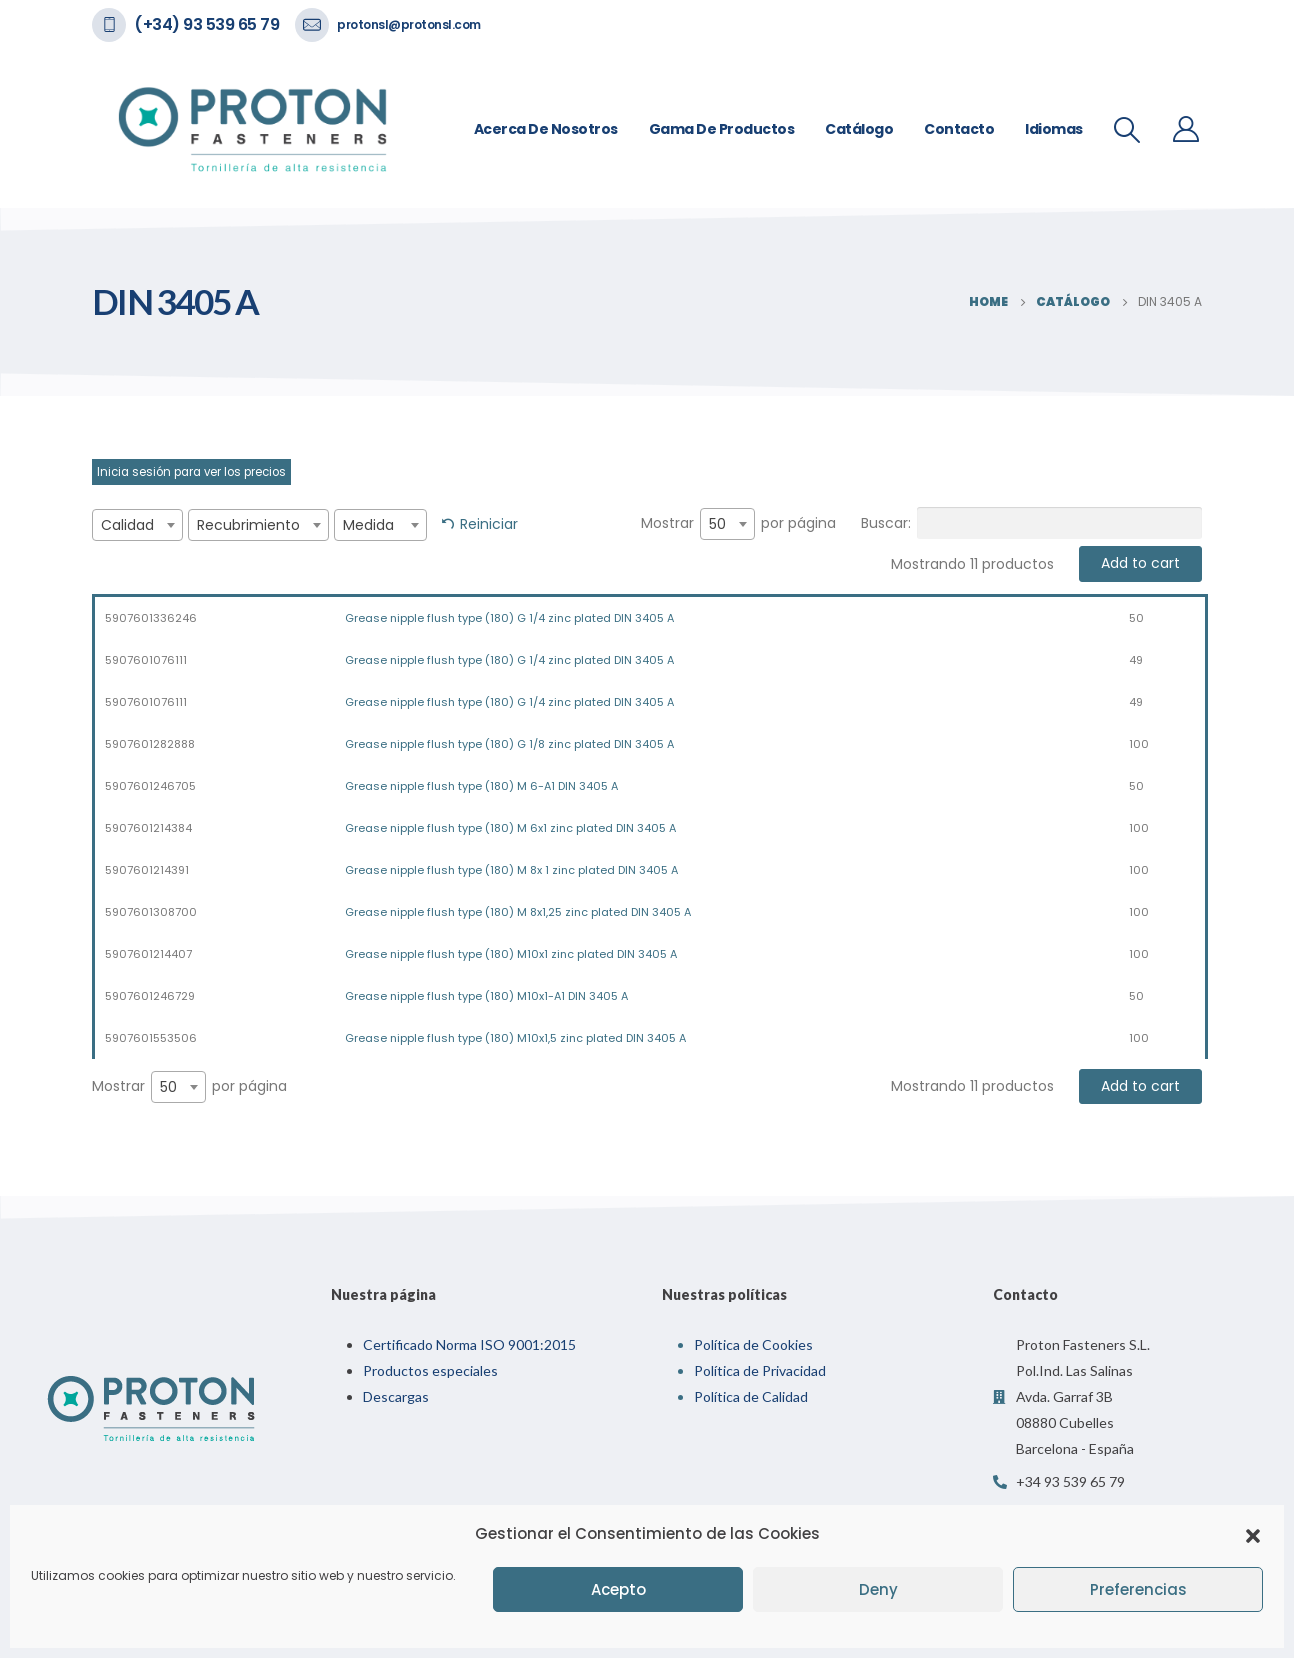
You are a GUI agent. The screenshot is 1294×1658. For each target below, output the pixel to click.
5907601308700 (151, 912)
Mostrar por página (738, 524)
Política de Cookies (753, 1344)
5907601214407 (148, 954)
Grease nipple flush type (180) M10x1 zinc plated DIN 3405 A (511, 954)
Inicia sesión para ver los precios (191, 472)
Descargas (396, 1396)
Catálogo (859, 129)
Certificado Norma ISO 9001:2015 (469, 1344)
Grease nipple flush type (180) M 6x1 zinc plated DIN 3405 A (510, 828)
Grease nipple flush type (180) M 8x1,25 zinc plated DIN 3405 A (518, 912)
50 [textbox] (717, 524)
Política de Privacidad (760, 1370)
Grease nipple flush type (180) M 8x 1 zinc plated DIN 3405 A (511, 870)
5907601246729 (150, 996)
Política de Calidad (751, 1396)
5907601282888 (150, 744)
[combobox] (137, 525)
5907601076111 (146, 660)
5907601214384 (148, 828)
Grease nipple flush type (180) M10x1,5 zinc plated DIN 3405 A (515, 1038)
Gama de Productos (722, 129)
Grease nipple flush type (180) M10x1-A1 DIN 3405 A (486, 996)
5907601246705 (150, 786)
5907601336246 (151, 618)
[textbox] (137, 525)
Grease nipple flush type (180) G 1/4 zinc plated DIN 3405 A (509, 618)
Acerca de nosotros (546, 129)
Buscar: (1031, 523)
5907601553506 (151, 1038)
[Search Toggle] (1127, 130)
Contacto (959, 129)
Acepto (618, 1589)
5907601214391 (147, 870)
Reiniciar (489, 524)
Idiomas (1054, 129)
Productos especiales (430, 1370)
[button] (1253, 1534)
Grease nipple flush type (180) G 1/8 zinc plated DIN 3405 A (509, 744)
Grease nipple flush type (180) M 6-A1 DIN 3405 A (481, 786)
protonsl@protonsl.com (409, 24)
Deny (878, 1589)
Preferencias (1138, 1589)
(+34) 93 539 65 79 (206, 24)
